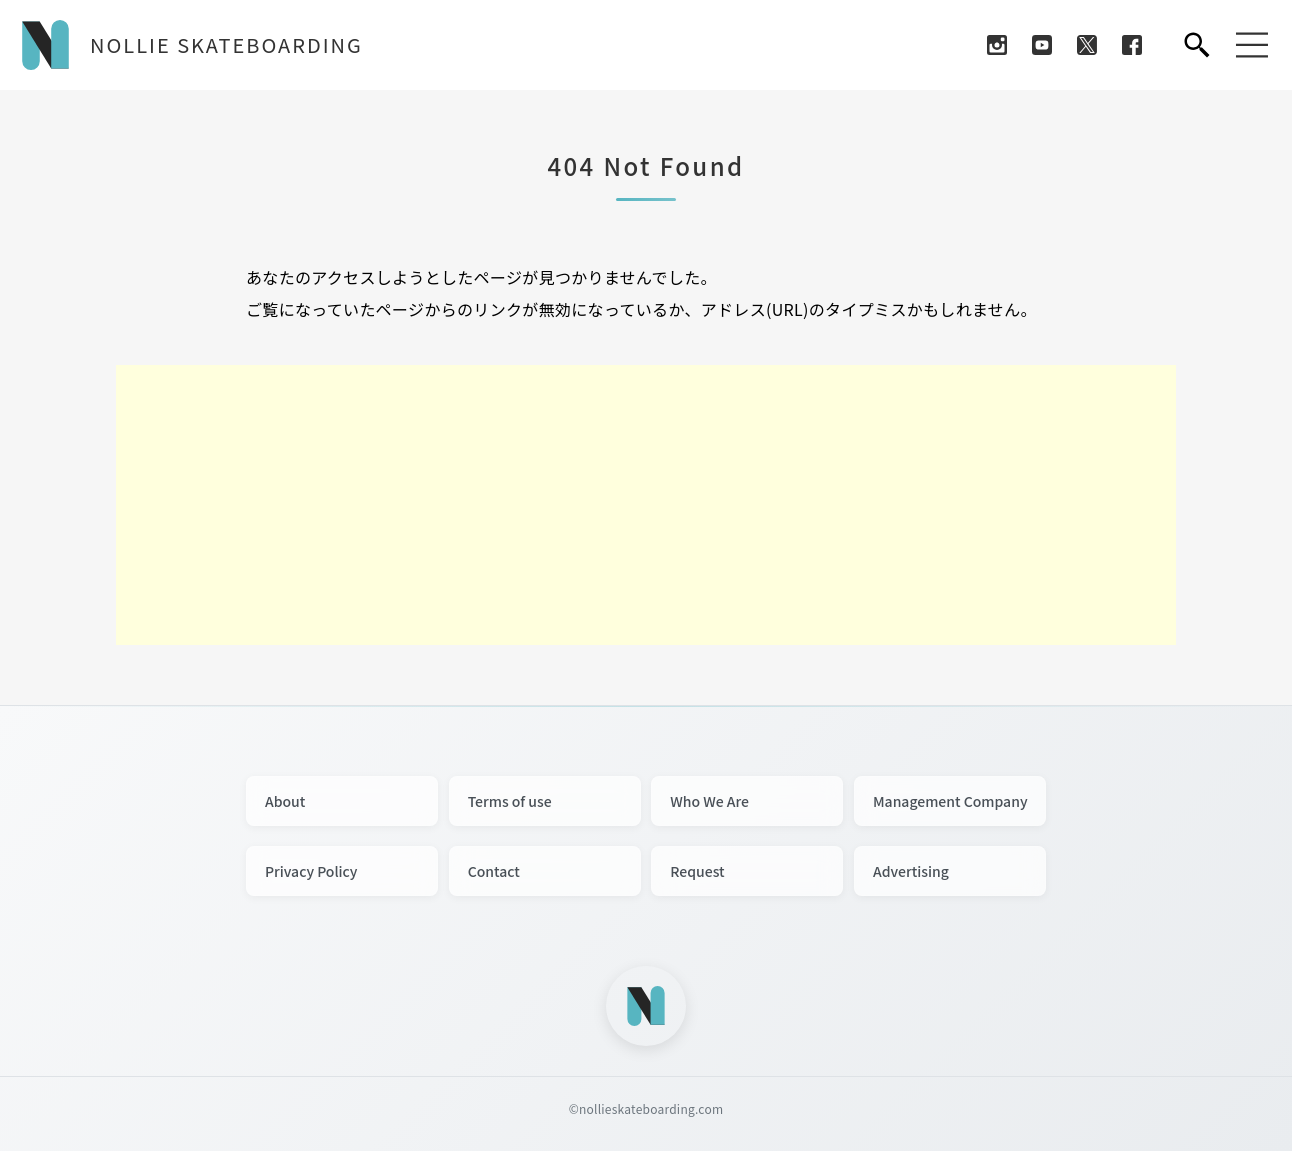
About (285, 801)
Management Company (950, 801)
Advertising (911, 871)
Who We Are (709, 801)
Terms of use (510, 801)
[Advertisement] (646, 505)
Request (697, 871)
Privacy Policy (311, 871)
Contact (494, 871)
